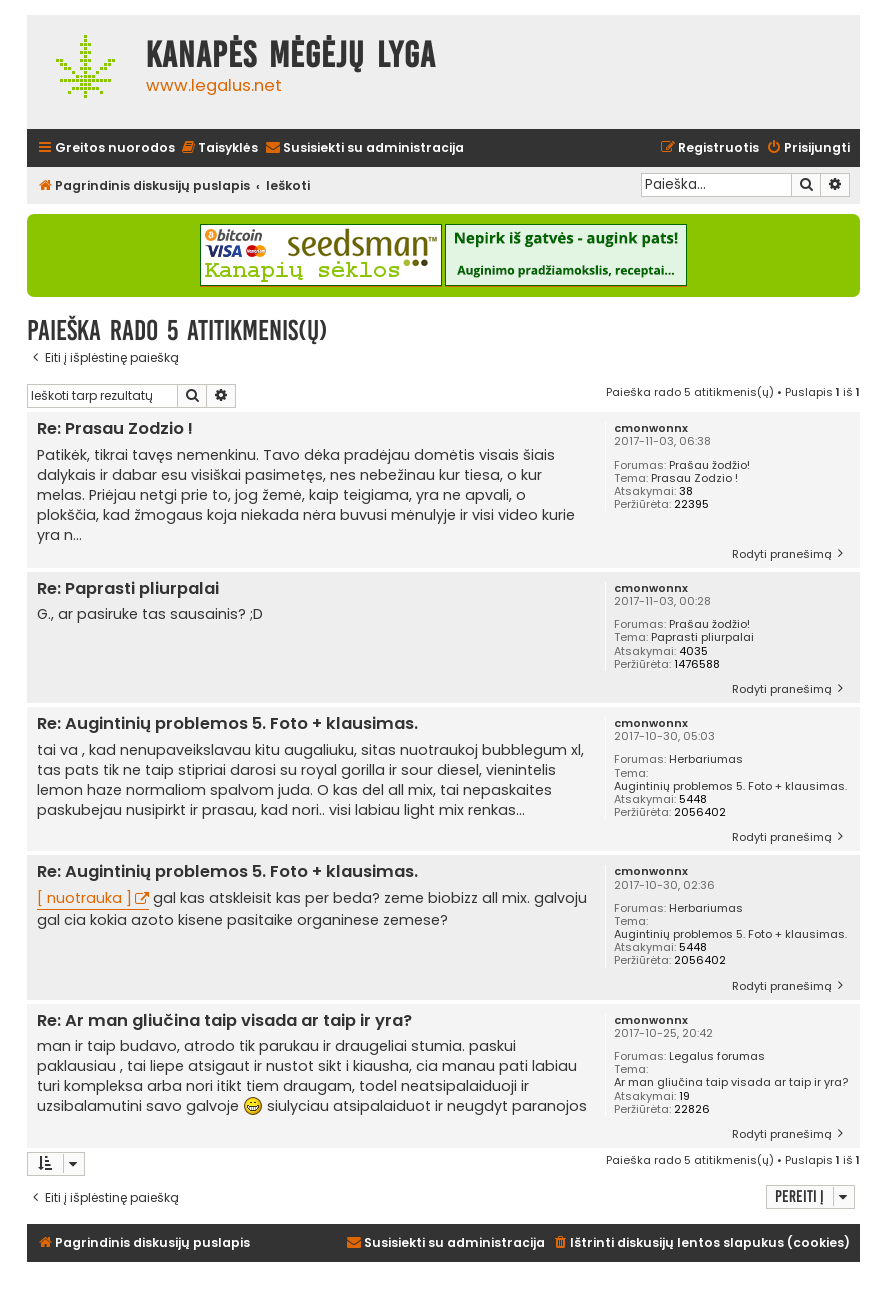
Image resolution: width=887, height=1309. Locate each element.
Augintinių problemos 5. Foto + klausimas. (730, 786)
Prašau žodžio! (709, 465)
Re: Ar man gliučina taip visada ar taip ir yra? (224, 1021)
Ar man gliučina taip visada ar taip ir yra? (731, 1082)
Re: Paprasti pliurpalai (128, 589)
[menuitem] (219, 148)
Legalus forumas (717, 1056)
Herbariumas (706, 759)
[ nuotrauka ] (84, 898)
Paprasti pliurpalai (702, 637)
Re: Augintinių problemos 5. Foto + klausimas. (227, 724)
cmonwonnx (651, 428)
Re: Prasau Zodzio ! (115, 429)
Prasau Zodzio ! (694, 478)
